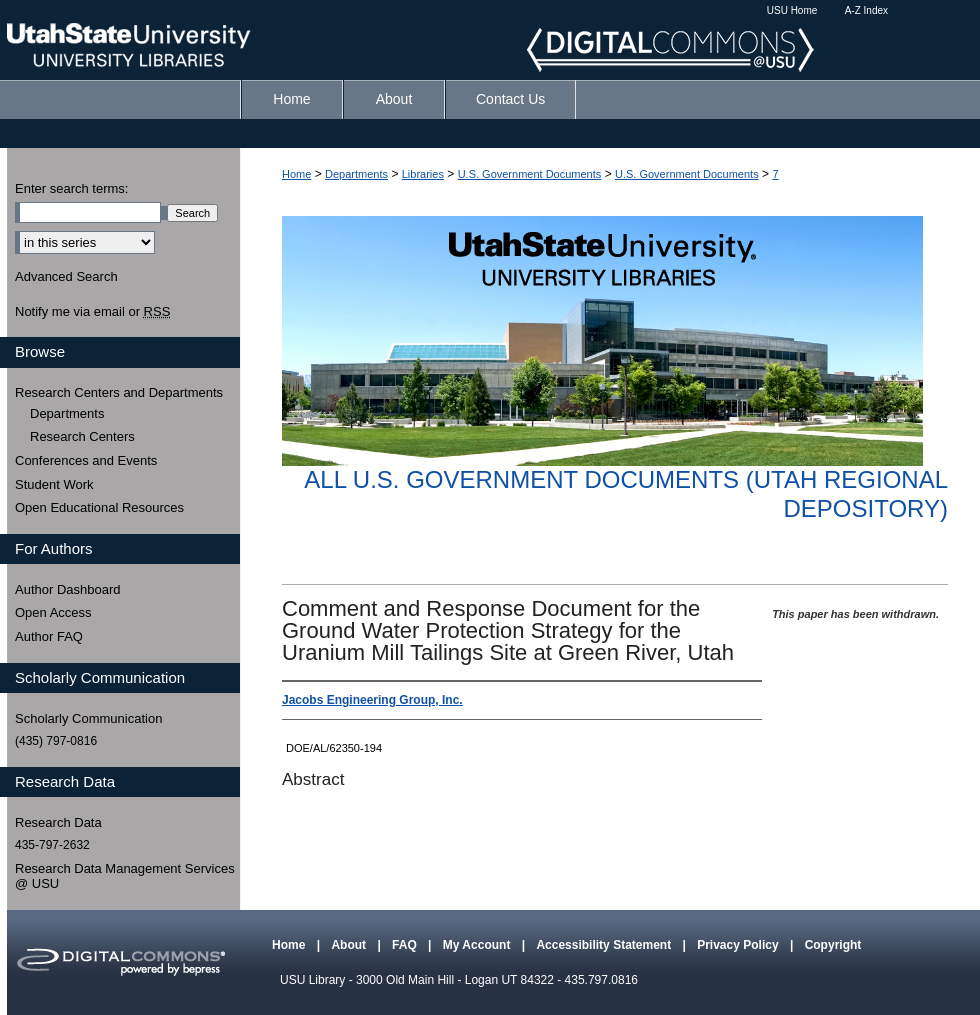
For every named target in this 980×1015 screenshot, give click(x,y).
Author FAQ (49, 636)
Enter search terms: (71, 188)
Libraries (423, 174)
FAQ (406, 945)
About (350, 945)
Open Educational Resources (99, 507)
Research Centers (82, 436)
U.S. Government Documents (530, 174)
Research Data (58, 822)
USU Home (792, 10)
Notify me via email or (92, 312)
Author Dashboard (68, 589)
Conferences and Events (86, 460)
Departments (356, 174)
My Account (478, 945)
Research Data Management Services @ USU (125, 876)
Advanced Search (66, 276)
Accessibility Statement (605, 945)
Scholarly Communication (88, 718)
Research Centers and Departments (119, 392)
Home (296, 174)
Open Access (53, 612)
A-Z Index (866, 10)
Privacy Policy (739, 945)
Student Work (54, 484)
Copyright (833, 945)
